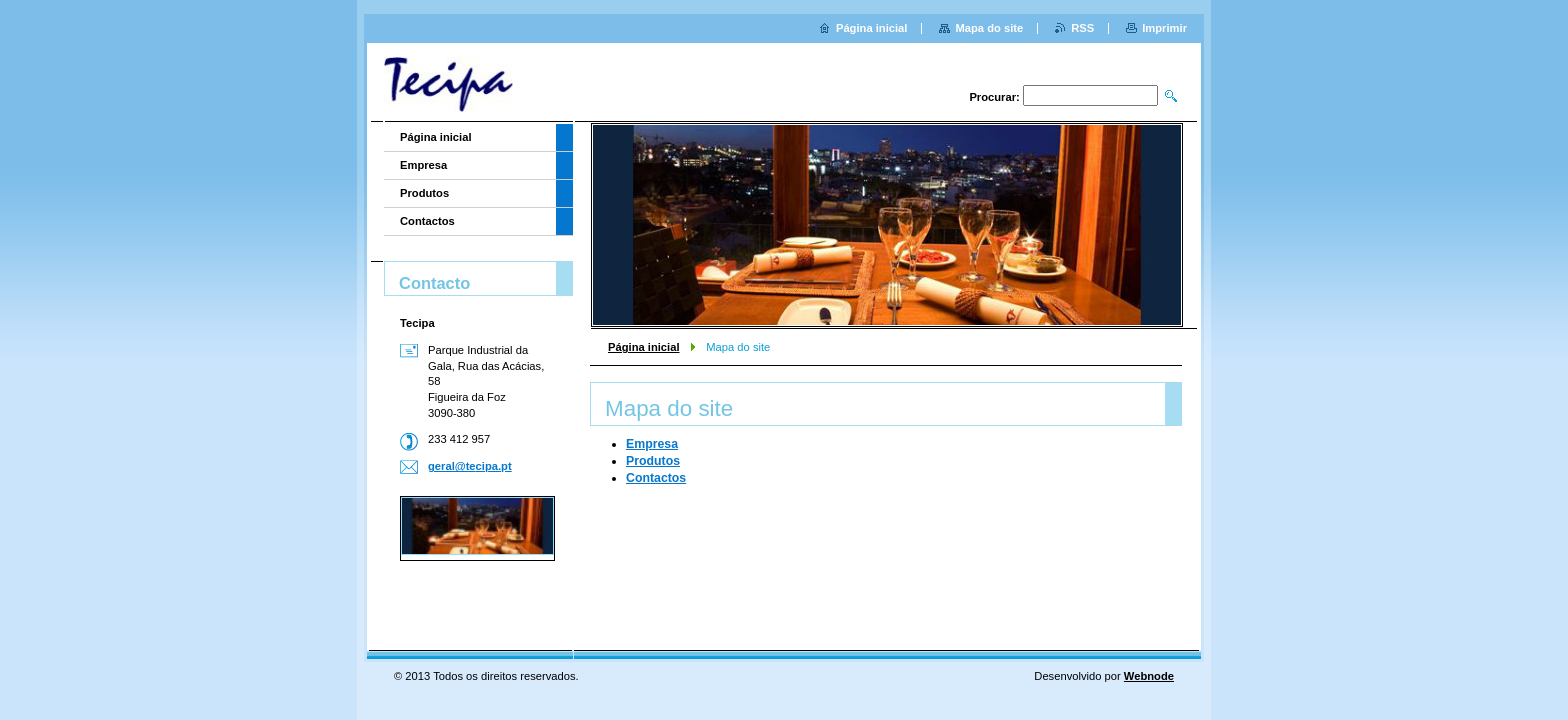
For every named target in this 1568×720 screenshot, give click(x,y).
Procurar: (994, 97)
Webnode (1149, 676)
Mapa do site (989, 28)
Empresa (652, 444)
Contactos (656, 478)
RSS (1082, 28)
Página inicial (644, 347)
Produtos (653, 461)
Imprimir (1164, 28)
